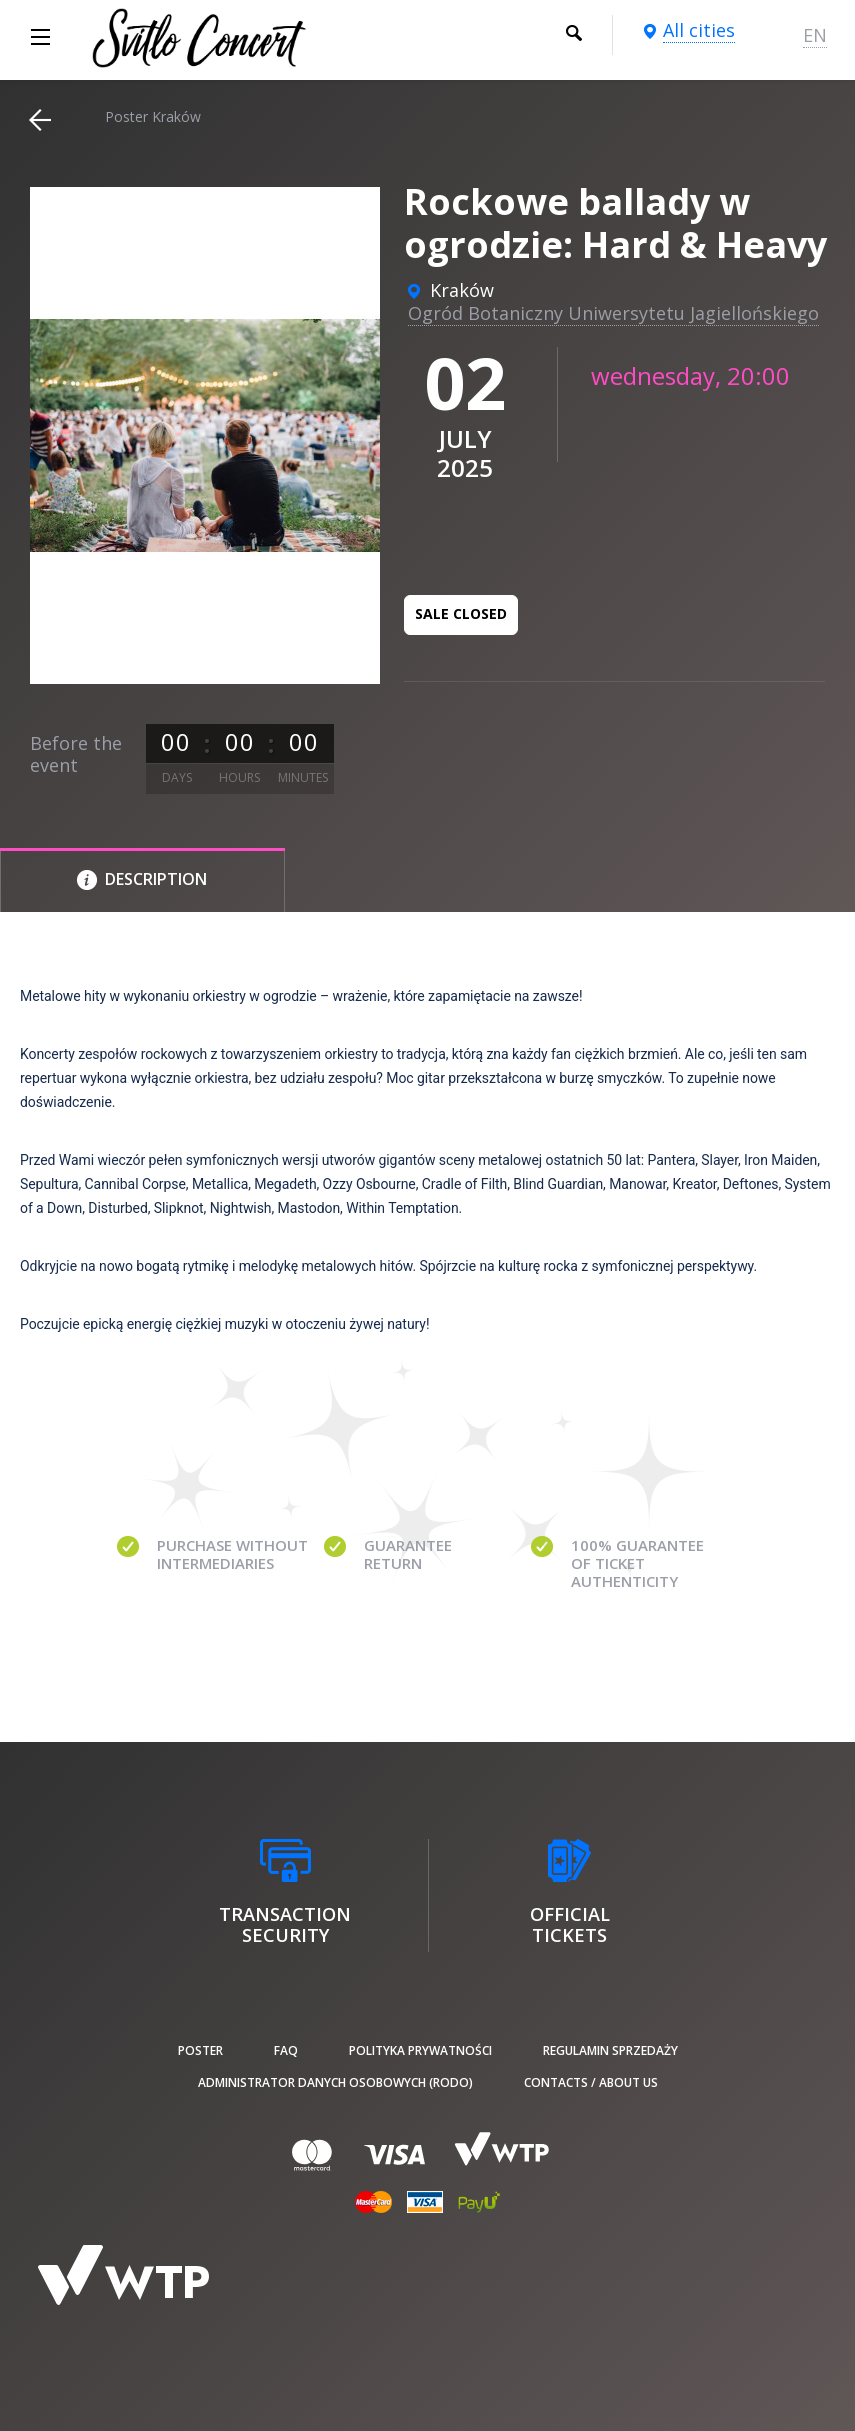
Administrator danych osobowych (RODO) (335, 2082)
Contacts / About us (591, 2082)
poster (200, 2050)
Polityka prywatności (420, 2050)
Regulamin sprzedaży (610, 2050)
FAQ (286, 2050)
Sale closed (461, 613)
